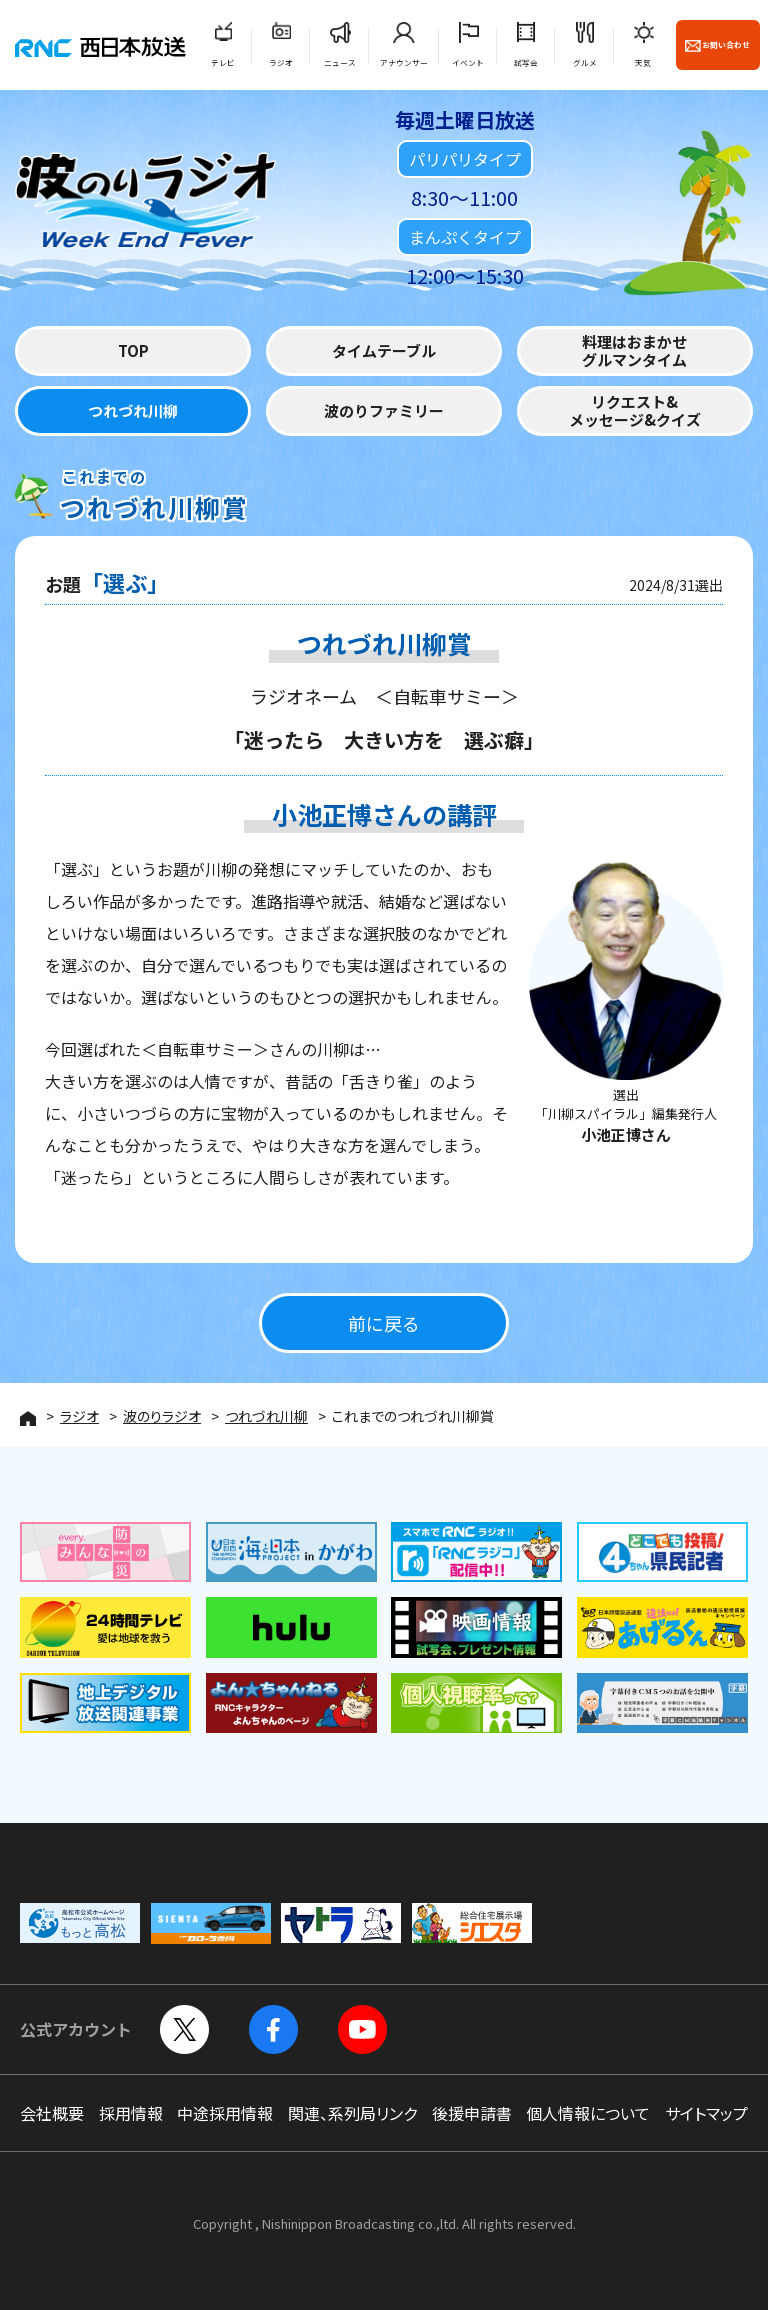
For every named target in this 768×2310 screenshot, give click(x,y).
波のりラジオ (162, 1416)
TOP (133, 350)
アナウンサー (404, 62)
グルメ (585, 62)
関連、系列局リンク (352, 2113)
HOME (28, 1418)
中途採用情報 (225, 2113)
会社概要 (52, 2113)
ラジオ (281, 62)
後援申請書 (472, 2113)
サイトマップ (706, 2113)
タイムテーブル (384, 350)
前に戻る (384, 1323)
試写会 (526, 62)
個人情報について (588, 2113)
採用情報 (131, 2113)
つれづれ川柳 (133, 410)
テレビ (223, 62)
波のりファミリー (384, 410)
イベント (468, 62)
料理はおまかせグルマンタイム (634, 350)
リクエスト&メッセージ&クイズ (635, 410)
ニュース (340, 62)
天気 (643, 62)
